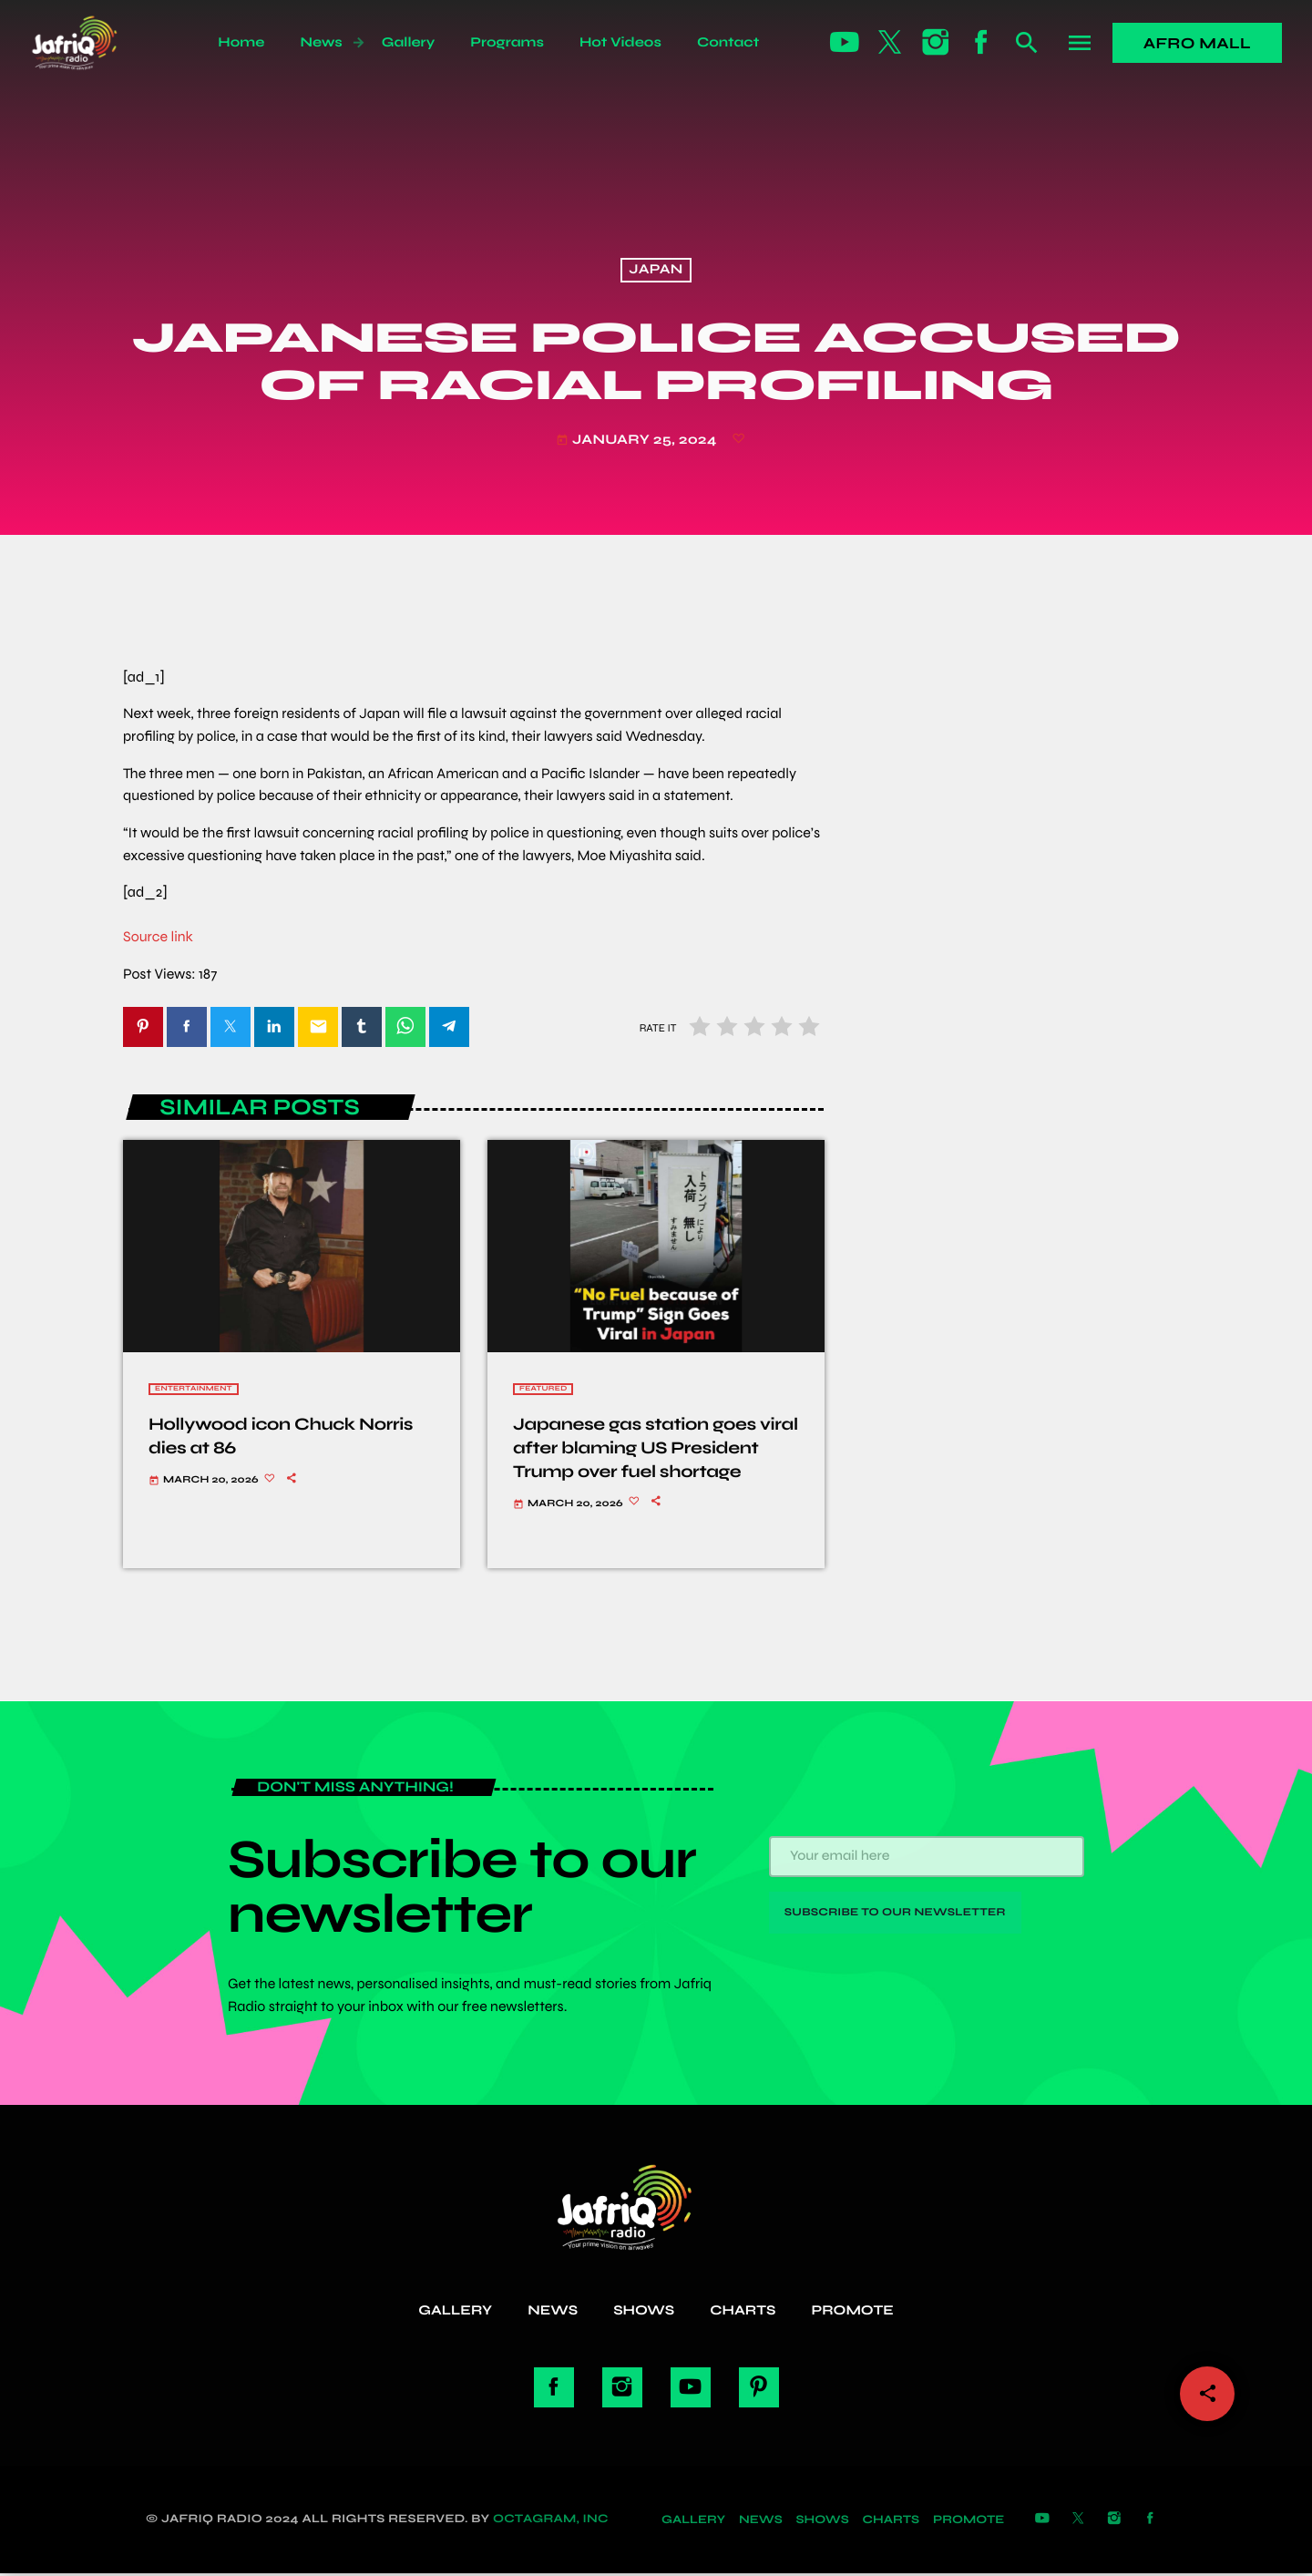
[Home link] (94, 43)
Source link (158, 937)
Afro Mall (1197, 43)
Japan (655, 270)
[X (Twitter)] (890, 43)
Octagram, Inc (551, 2520)
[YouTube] (845, 43)
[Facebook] (981, 43)
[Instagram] (936, 43)
